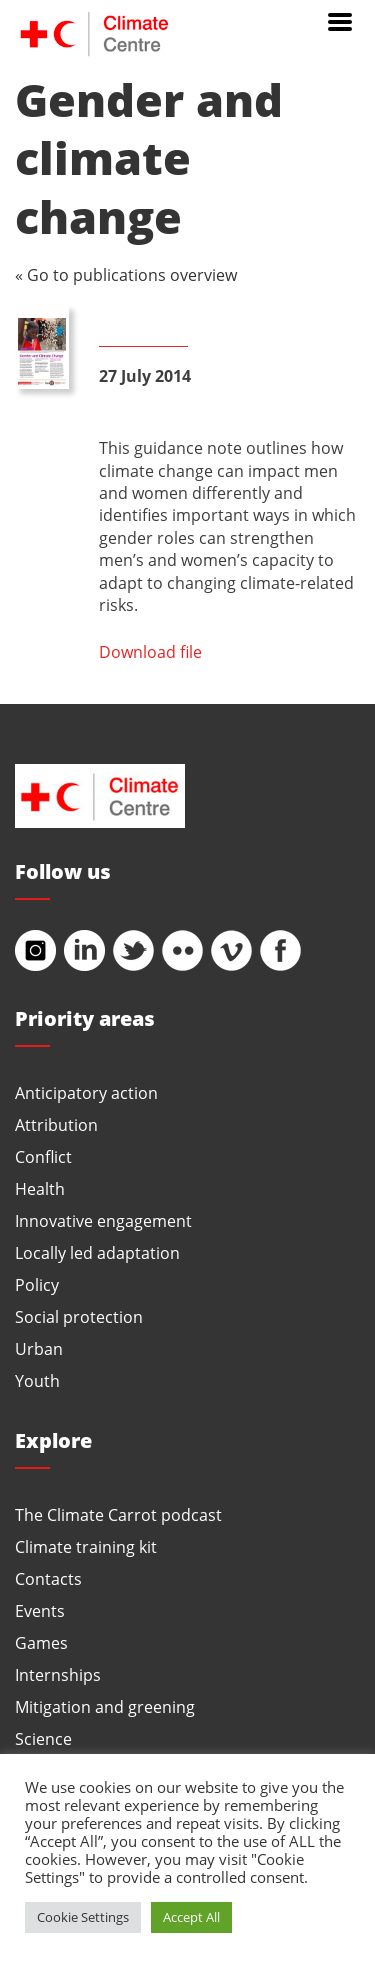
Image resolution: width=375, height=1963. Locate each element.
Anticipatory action (86, 1092)
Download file (150, 651)
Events (40, 1610)
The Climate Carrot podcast (118, 1514)
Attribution (56, 1124)
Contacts (48, 1578)
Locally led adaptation (97, 1252)
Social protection (79, 1316)
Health (40, 1188)
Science (43, 1738)
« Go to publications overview (126, 274)
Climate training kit (86, 1546)
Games (41, 1642)
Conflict (43, 1156)
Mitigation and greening (105, 1706)
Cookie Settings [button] (83, 1917)
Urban (39, 1348)
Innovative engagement (103, 1220)
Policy (37, 1284)
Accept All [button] (191, 1917)
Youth (37, 1380)
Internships (58, 1674)
